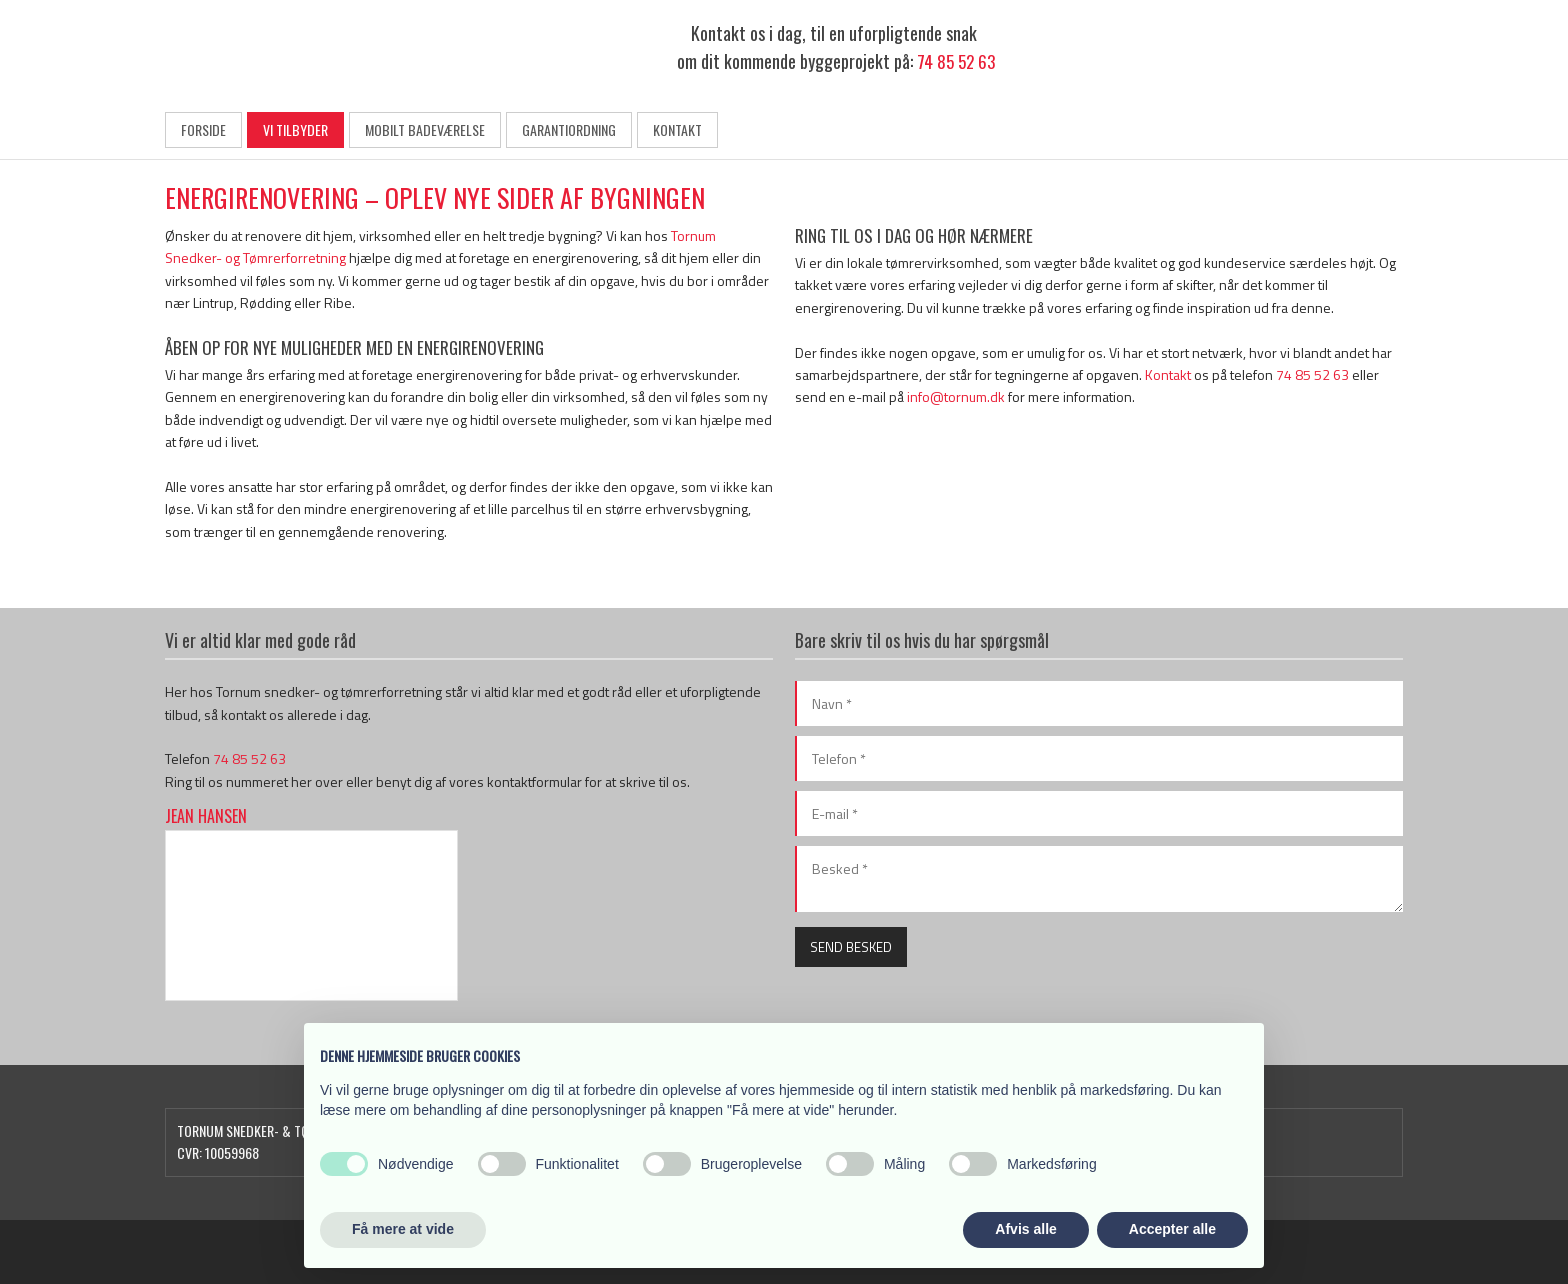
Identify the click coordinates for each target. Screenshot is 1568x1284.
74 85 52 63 (956, 61)
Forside (203, 129)
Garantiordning (569, 129)
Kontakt (677, 129)
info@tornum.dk (956, 396)
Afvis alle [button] (1025, 1229)
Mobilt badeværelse (425, 129)
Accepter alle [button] (1172, 1229)
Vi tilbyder (295, 129)
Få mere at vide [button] (403, 1229)
